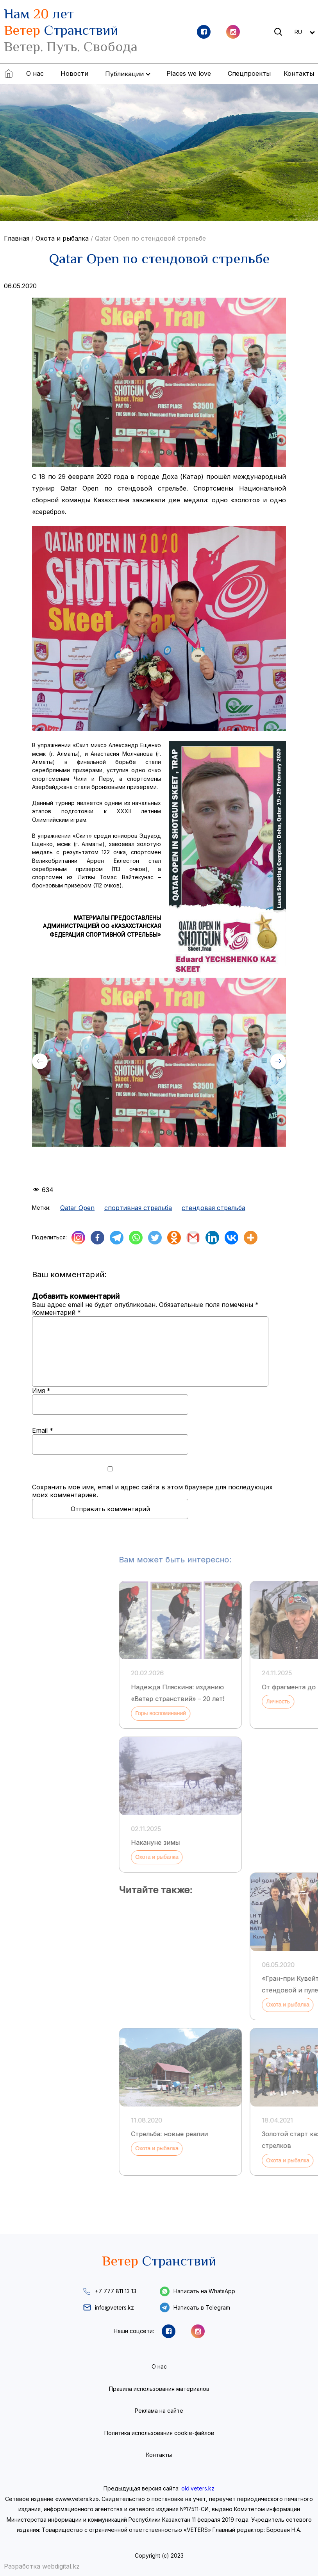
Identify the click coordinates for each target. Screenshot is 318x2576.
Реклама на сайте (159, 2410)
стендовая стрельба (213, 1208)
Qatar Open (77, 1208)
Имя (41, 1390)
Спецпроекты (249, 73)
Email (42, 1430)
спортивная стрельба (138, 1208)
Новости (74, 73)
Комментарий (56, 1312)
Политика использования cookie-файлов (159, 2433)
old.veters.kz (197, 2488)
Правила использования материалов (159, 2388)
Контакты (299, 73)
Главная (16, 238)
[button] (278, 1061)
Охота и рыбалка (62, 238)
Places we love (188, 73)
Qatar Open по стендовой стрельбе (150, 238)
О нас (35, 73)
